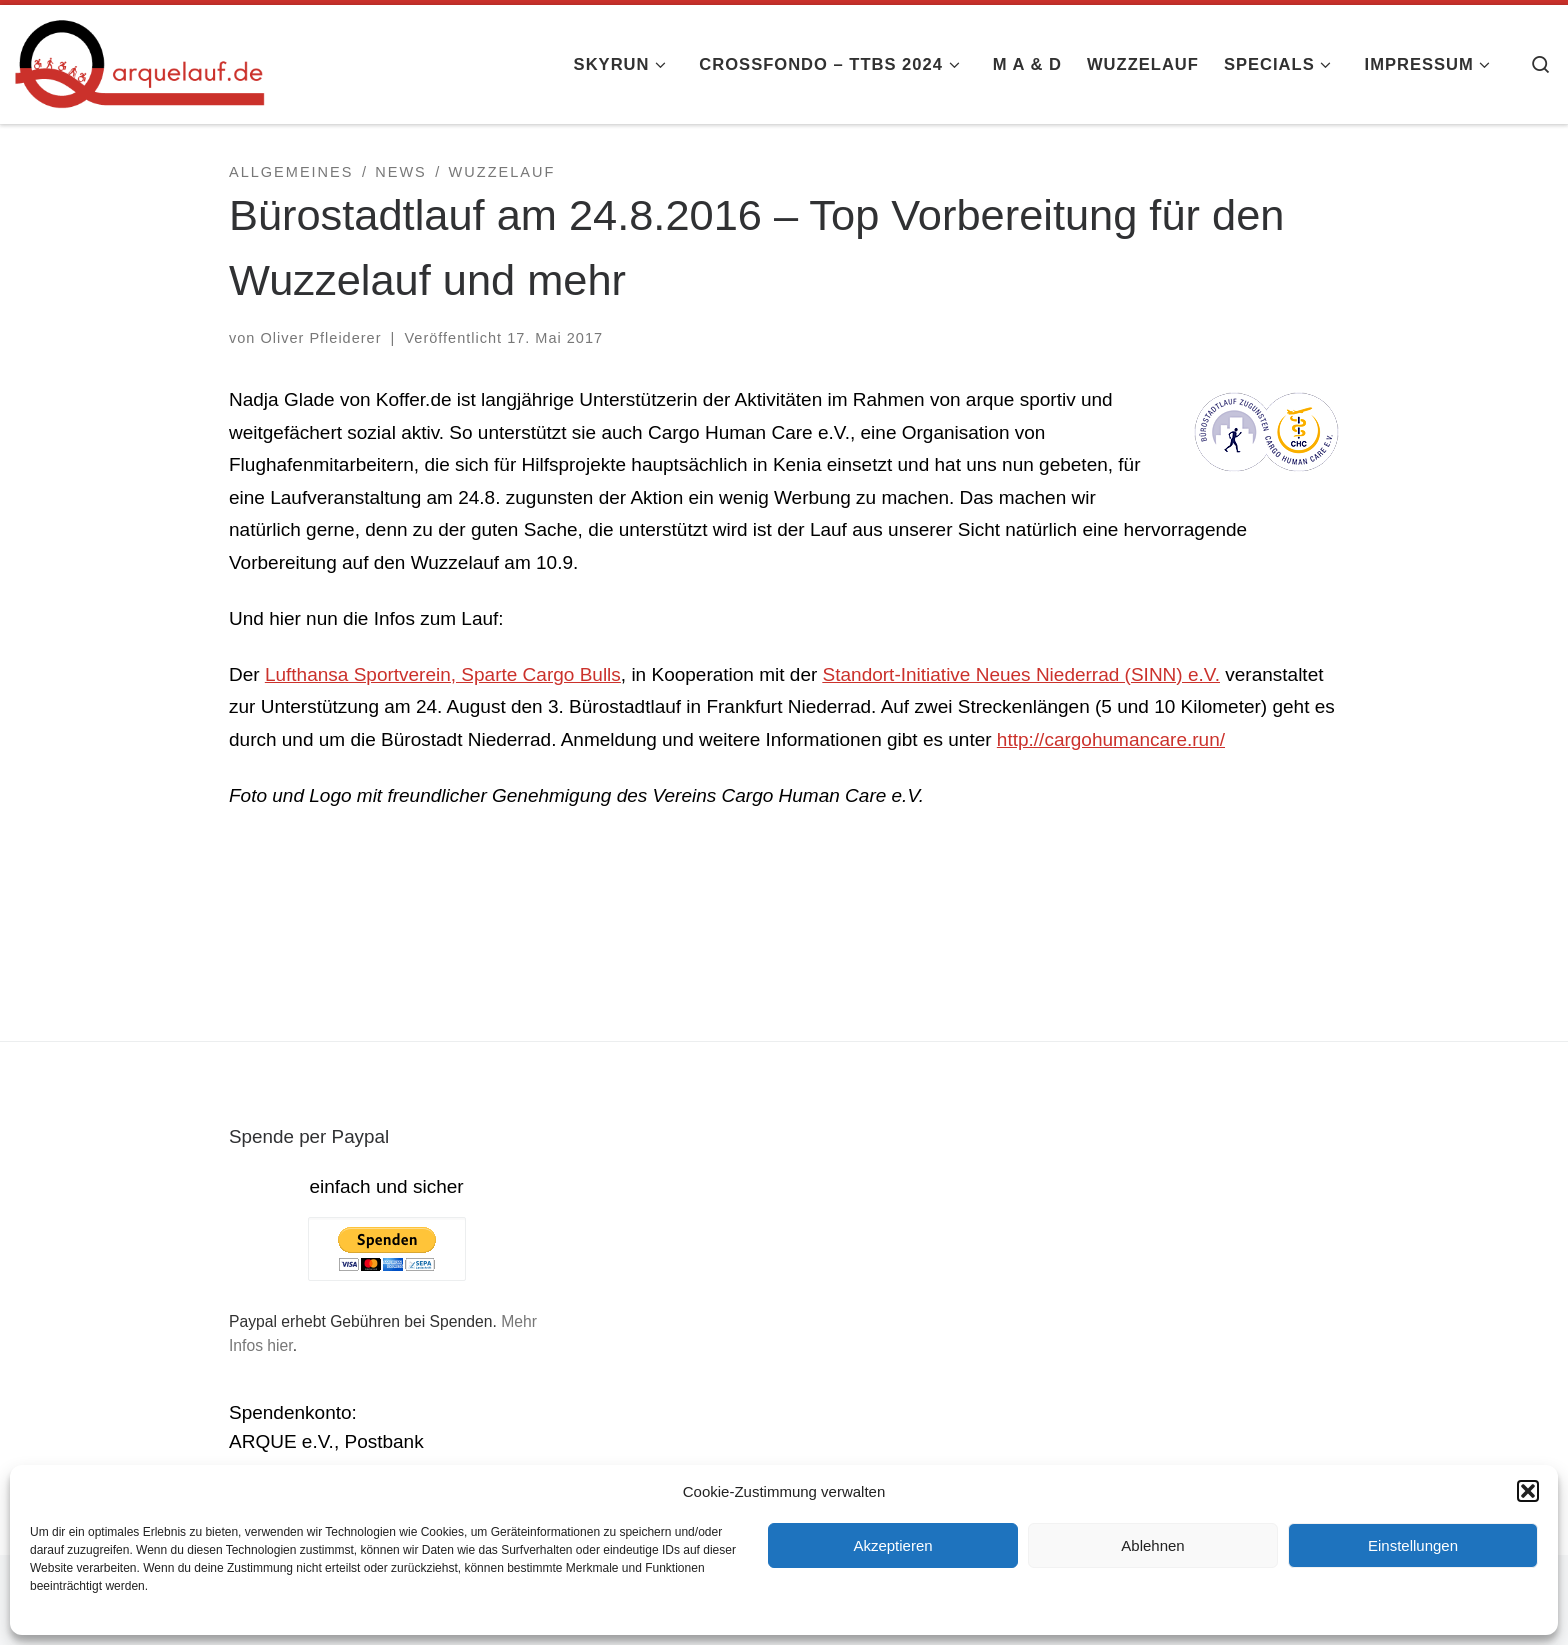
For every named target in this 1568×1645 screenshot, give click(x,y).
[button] (1528, 1491)
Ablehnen (1152, 1545)
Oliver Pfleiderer (320, 338)
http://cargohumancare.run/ (1111, 739)
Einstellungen (1413, 1545)
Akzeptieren (892, 1545)
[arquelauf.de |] (140, 61)
